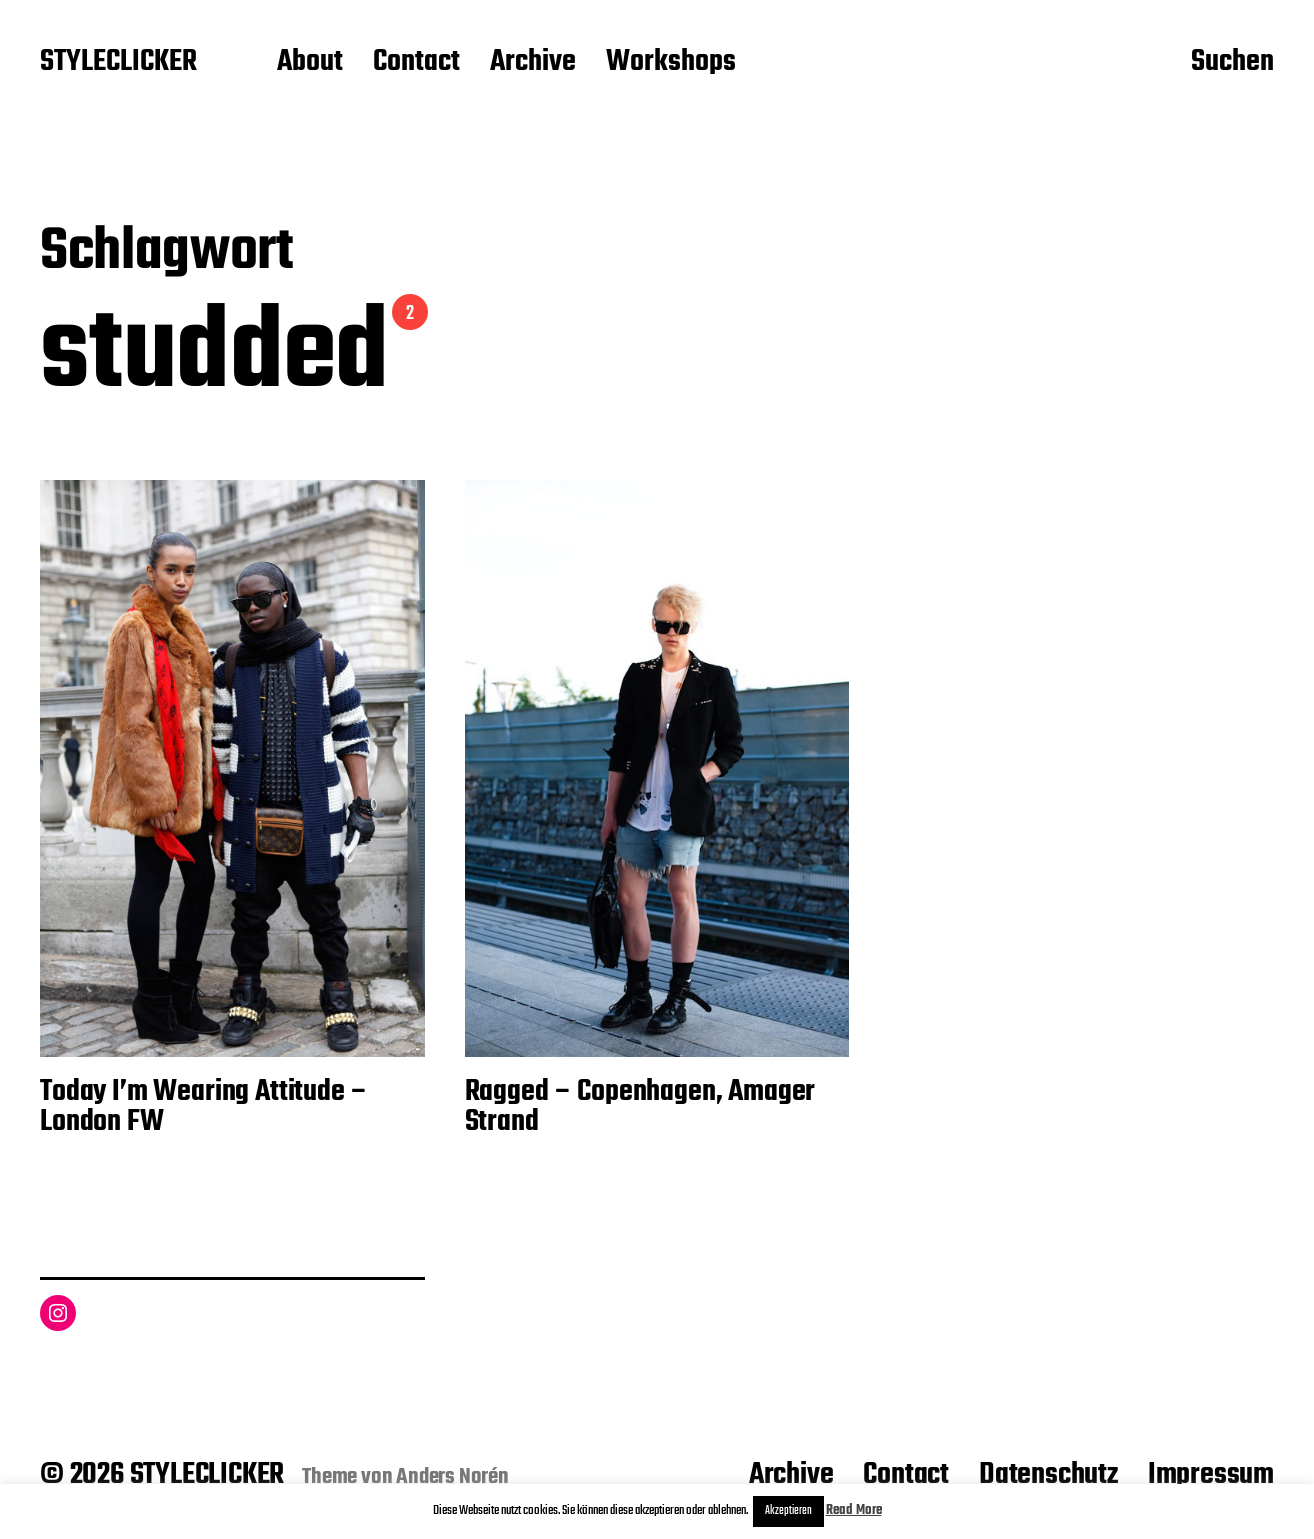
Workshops (671, 63)
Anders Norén (452, 1477)
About (310, 63)
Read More (854, 1510)
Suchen (1232, 63)
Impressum (1211, 1475)
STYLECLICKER (118, 63)
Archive (533, 63)
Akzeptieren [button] (788, 1511)
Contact (416, 63)
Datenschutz (1048, 1475)
